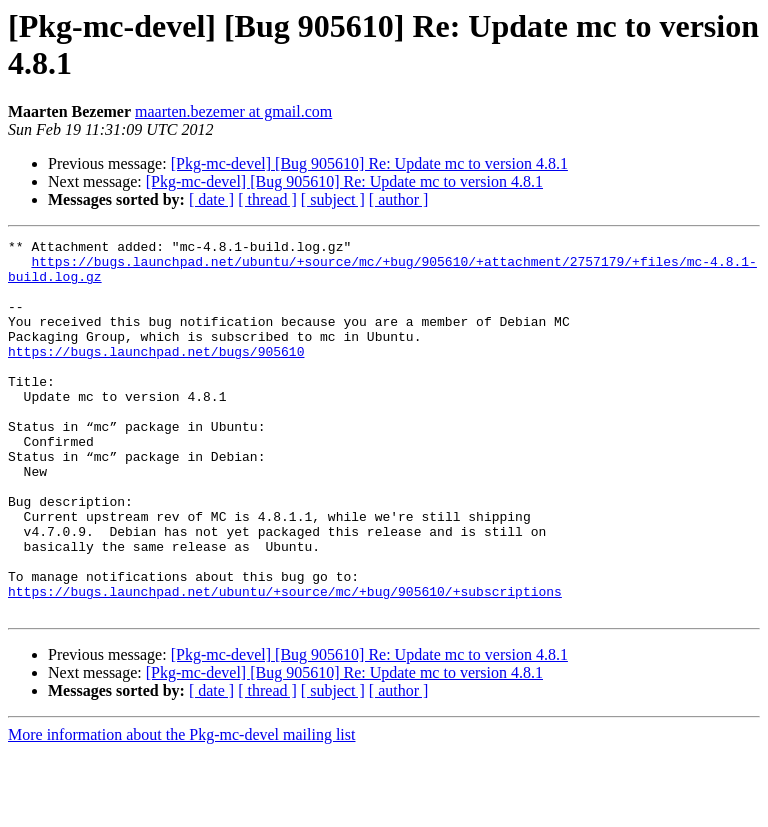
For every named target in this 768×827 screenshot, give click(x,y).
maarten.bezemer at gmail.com (233, 111)
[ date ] (211, 199)
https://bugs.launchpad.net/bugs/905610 (156, 375)
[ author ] (399, 199)
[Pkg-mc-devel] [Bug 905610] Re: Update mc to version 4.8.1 (369, 163)
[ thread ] (267, 199)
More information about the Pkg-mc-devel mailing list (181, 809)
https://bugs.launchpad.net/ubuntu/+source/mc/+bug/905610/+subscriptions (285, 663)
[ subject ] (333, 199)
